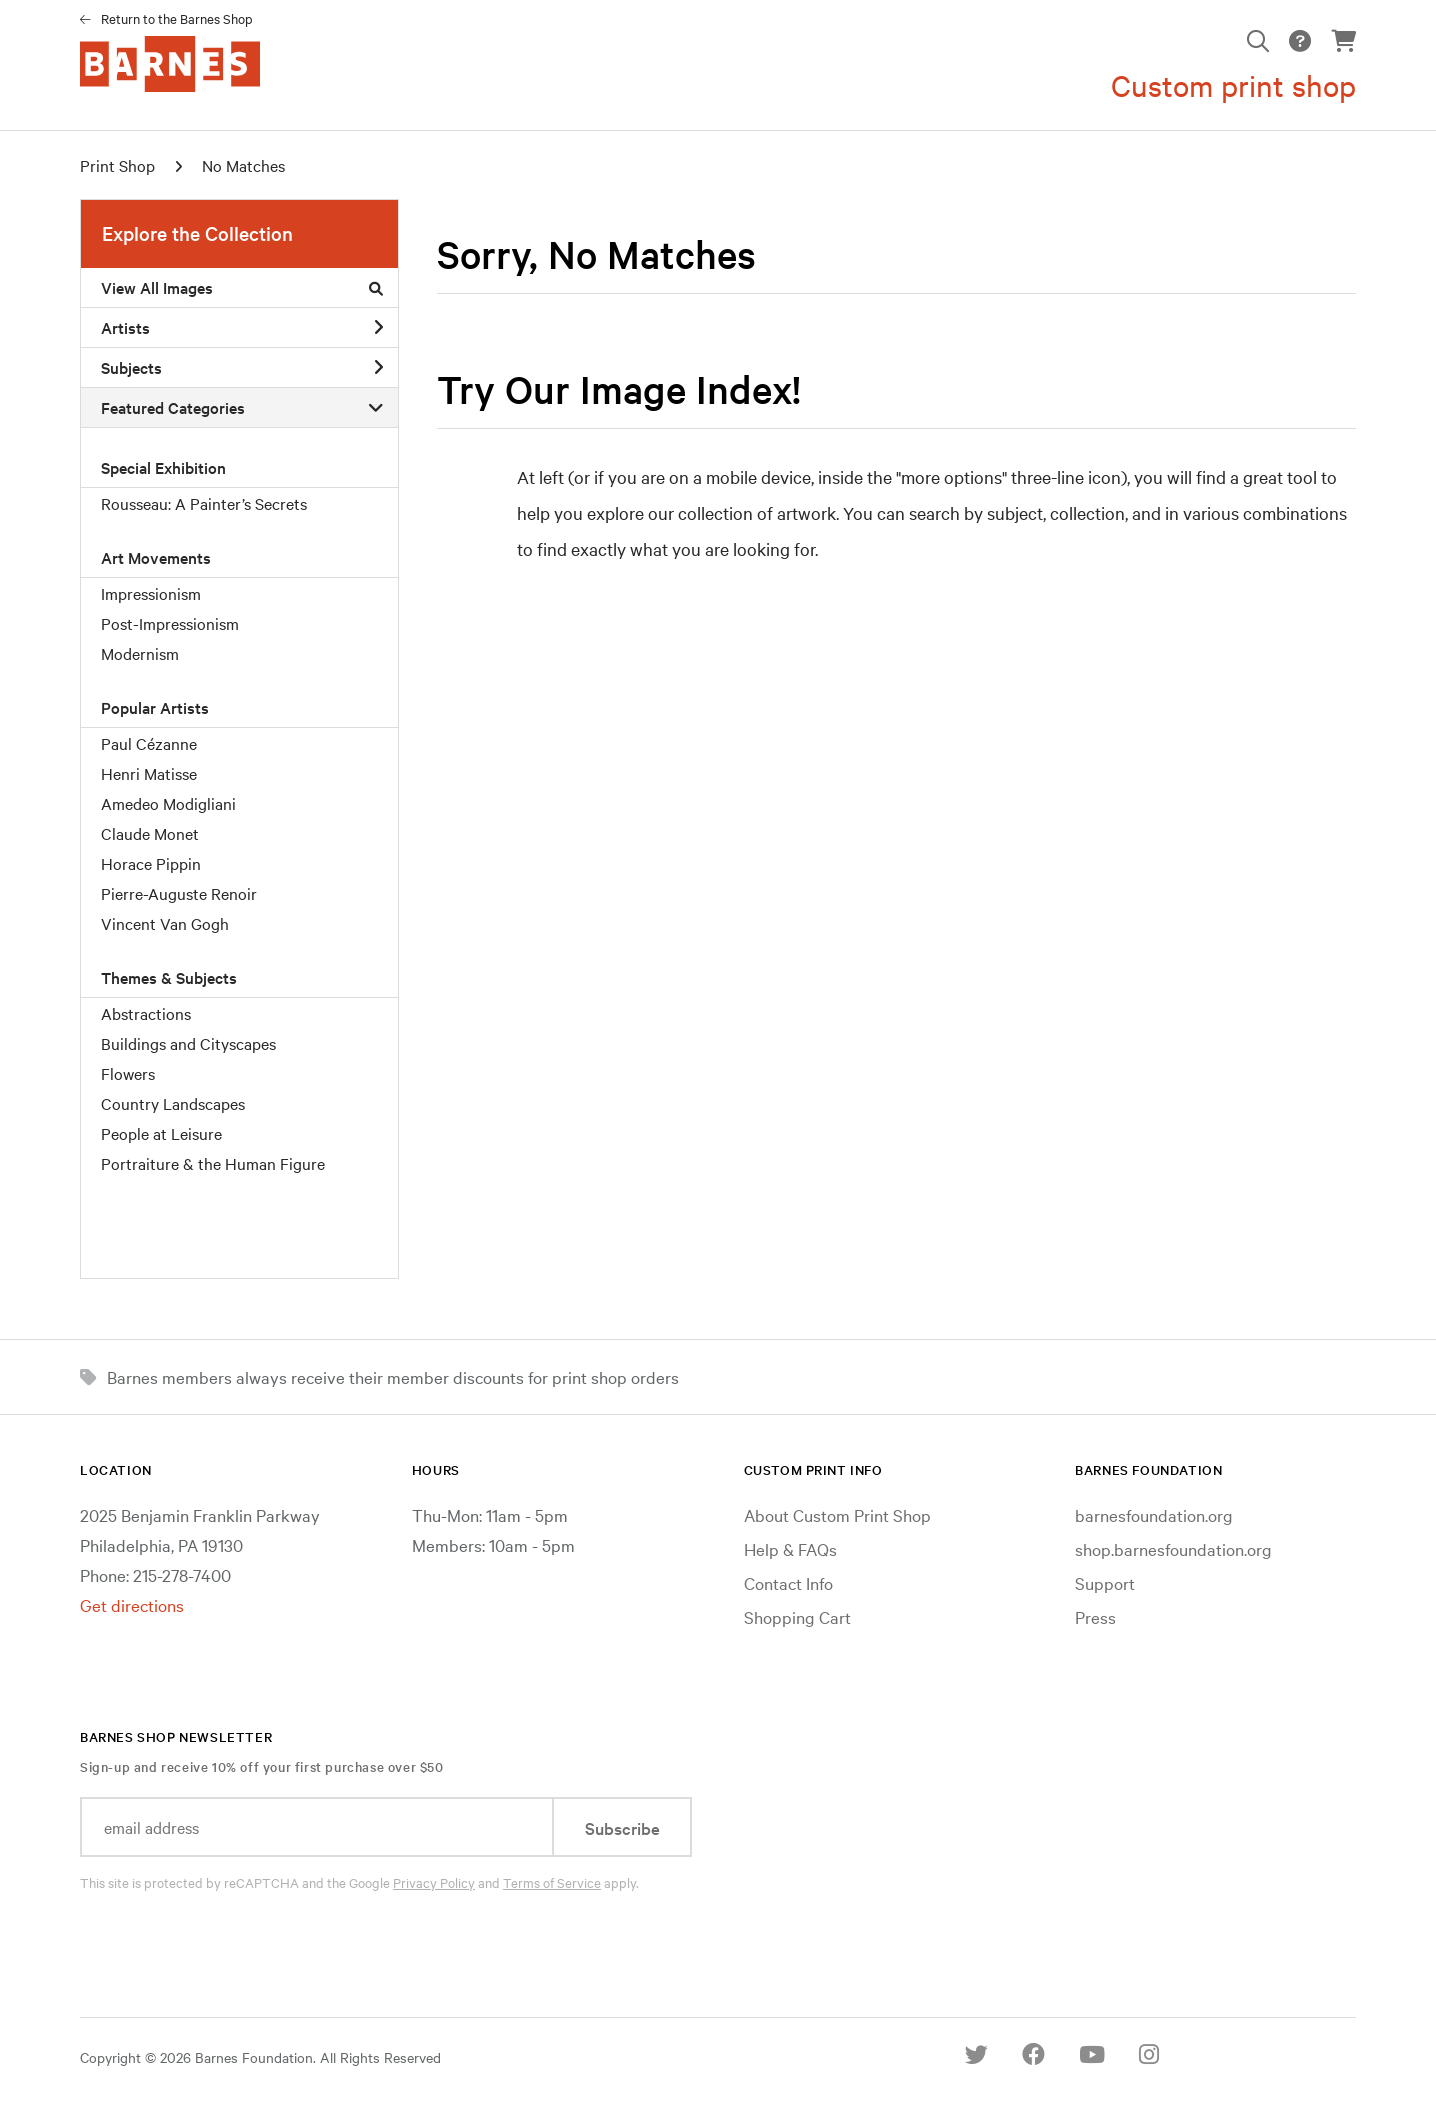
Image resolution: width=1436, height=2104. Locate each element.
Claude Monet (150, 833)
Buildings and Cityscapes (188, 1043)
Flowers (128, 1073)
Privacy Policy (434, 1882)
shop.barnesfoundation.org (1173, 1548)
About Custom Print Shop (837, 1514)
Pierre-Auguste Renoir (179, 893)
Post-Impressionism (170, 623)
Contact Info (788, 1582)
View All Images (242, 287)
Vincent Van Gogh (165, 923)
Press (1095, 1616)
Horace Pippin (151, 863)
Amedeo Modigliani (168, 803)
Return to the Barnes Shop (177, 18)
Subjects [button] (242, 367)
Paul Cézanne (149, 743)
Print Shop (117, 165)
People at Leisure (161, 1133)
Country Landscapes (173, 1103)
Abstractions (146, 1013)
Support (1105, 1582)
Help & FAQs (790, 1548)
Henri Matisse (149, 773)
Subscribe (622, 1827)
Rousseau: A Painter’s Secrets (204, 503)
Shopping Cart (797, 1616)
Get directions (132, 1604)
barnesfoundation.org (1154, 1514)
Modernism (140, 653)
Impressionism (151, 593)
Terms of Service (552, 1882)
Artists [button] (242, 327)
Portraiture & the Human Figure (213, 1163)
